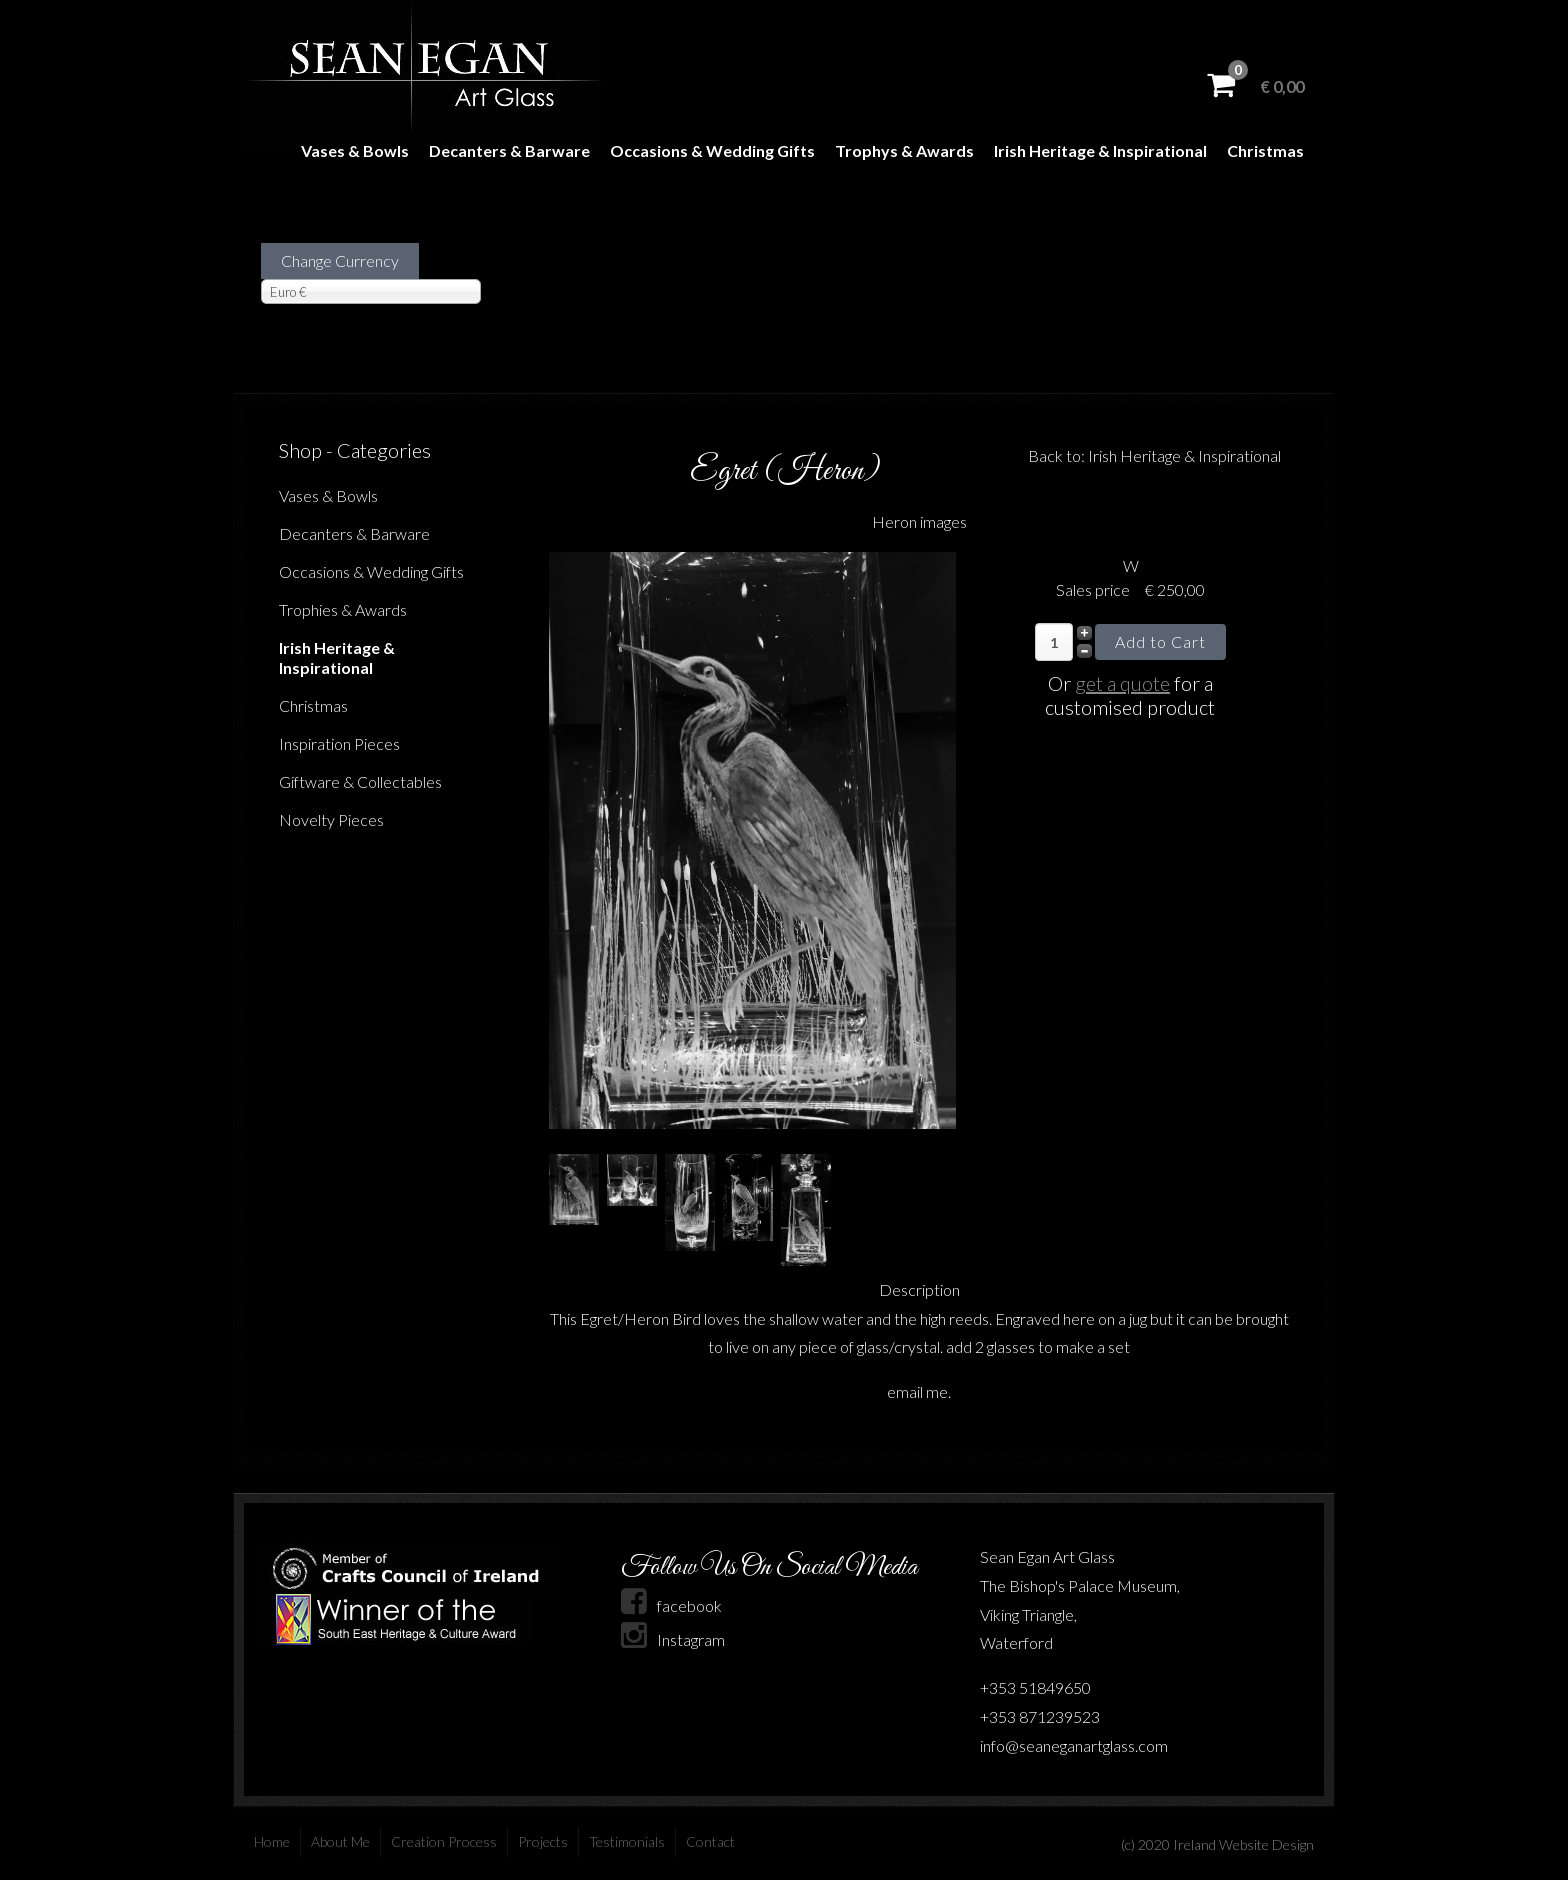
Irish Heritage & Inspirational (1100, 150)
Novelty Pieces (331, 819)
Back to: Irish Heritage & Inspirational (1154, 455)
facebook (671, 1605)
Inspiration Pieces (339, 743)
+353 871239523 (1040, 1716)
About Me (340, 1841)
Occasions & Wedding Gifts (712, 150)
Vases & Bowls (355, 150)
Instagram (673, 1639)
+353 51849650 (1035, 1687)
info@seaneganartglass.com (1074, 1745)
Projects (543, 1841)
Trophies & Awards (343, 609)
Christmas (1265, 150)
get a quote (1122, 683)
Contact (710, 1841)
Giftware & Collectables (360, 781)
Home (272, 1841)
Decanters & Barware (509, 150)
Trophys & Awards (904, 150)
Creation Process (444, 1841)
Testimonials (627, 1841)
